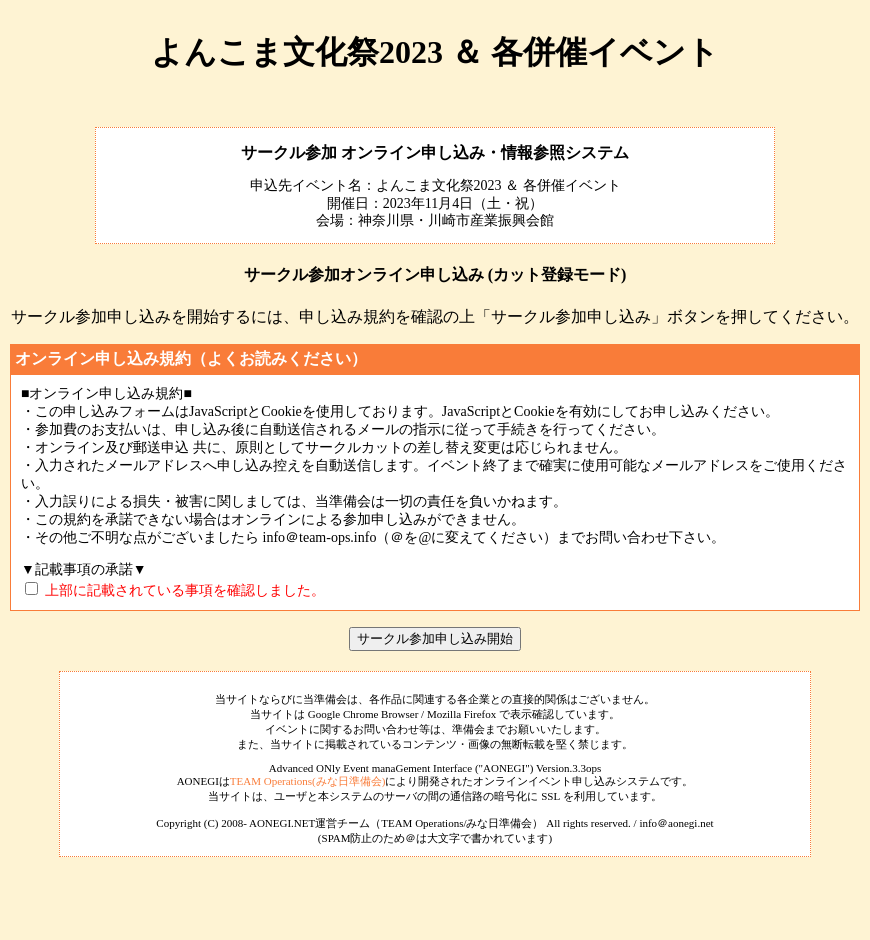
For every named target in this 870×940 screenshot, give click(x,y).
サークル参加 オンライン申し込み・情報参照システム (435, 152)
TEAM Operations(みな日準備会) (308, 781)
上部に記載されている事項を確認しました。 (185, 590)
